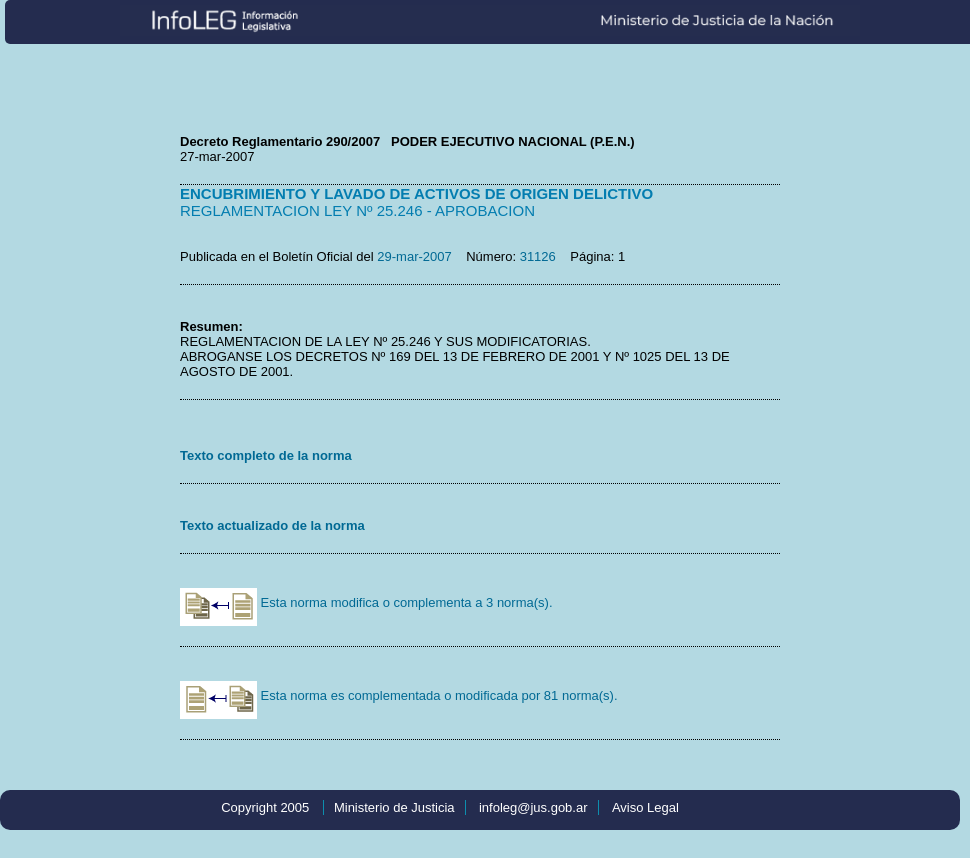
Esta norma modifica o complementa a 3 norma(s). (366, 602)
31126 (538, 256)
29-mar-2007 (414, 256)
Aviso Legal (645, 807)
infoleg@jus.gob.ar (533, 807)
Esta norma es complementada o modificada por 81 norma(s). (399, 695)
